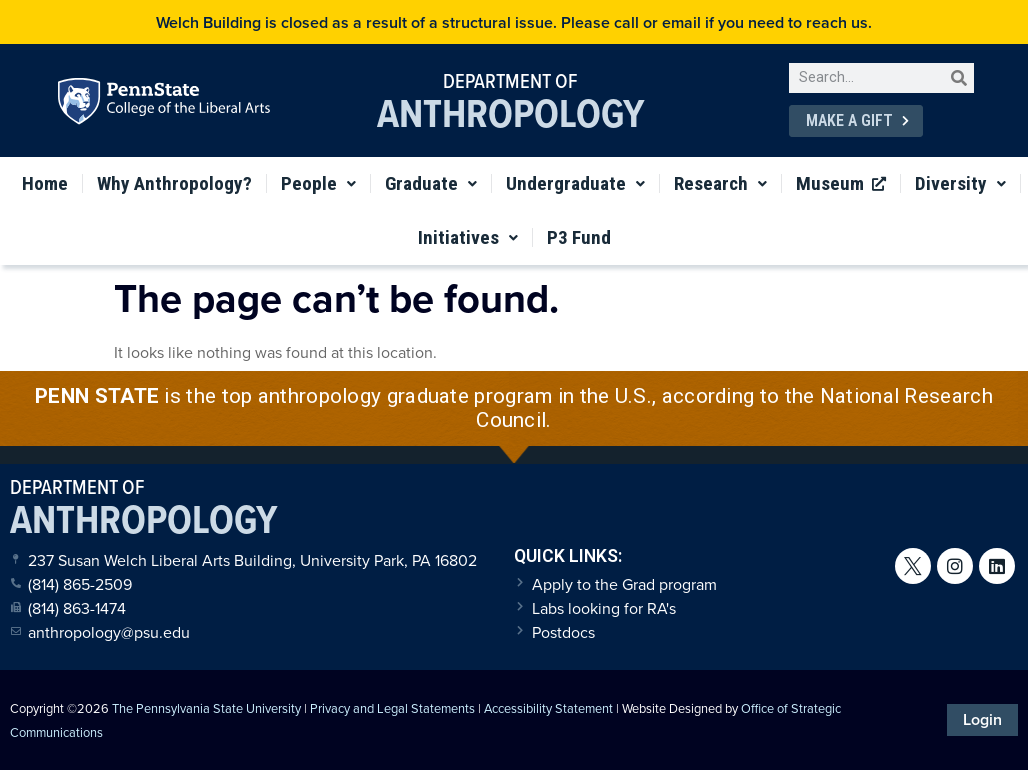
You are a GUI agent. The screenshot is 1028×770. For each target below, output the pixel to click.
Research (720, 184)
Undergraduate (575, 184)
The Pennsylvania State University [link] (206, 708)
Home (45, 183)
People (318, 184)
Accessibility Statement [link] (548, 708)
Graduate (431, 184)
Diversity (960, 184)
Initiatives (468, 238)
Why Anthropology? (174, 183)
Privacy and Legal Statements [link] (392, 708)
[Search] (959, 78)
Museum (841, 183)
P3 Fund (579, 237)
